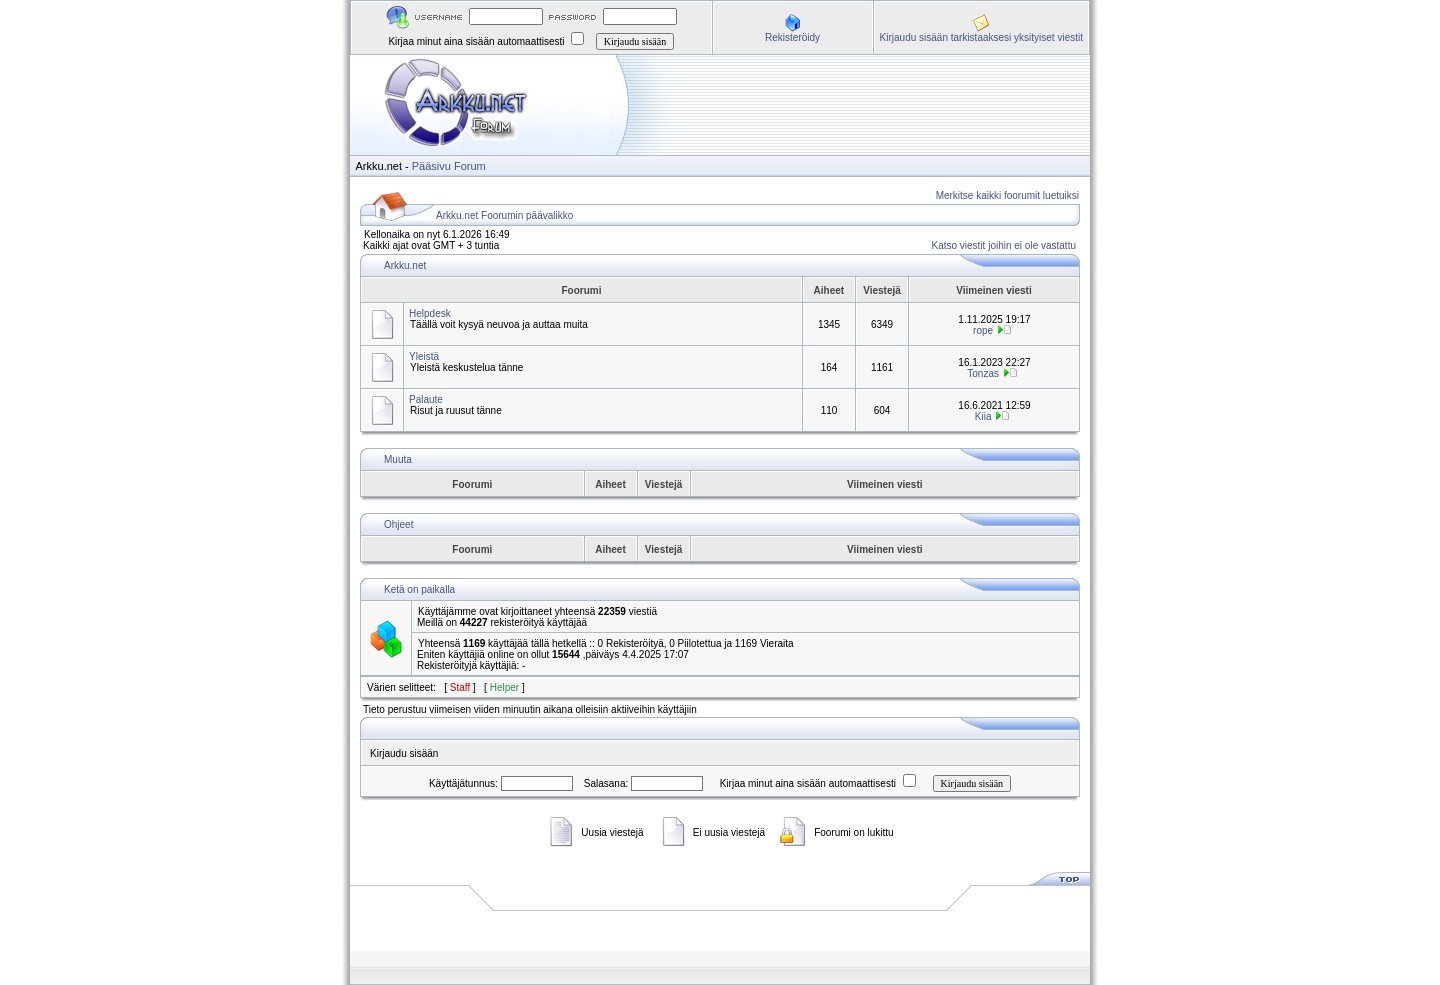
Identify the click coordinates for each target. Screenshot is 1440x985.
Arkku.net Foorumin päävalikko (504, 215)
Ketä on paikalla (419, 589)
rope (983, 330)
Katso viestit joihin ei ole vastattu (1003, 245)
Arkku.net (405, 265)
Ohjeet (398, 524)
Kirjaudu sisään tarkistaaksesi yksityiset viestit (981, 37)
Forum (470, 166)
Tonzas (983, 373)
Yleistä (424, 356)
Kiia (983, 416)
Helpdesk (430, 313)
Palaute (426, 399)
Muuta (398, 459)
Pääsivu (431, 166)
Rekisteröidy (792, 37)
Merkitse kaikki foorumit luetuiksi (1007, 195)
